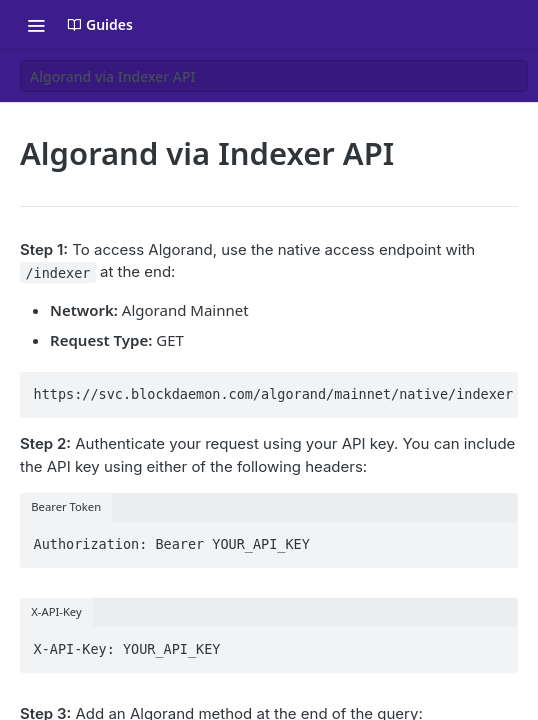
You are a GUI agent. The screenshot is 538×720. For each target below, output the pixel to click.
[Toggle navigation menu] (36, 25)
